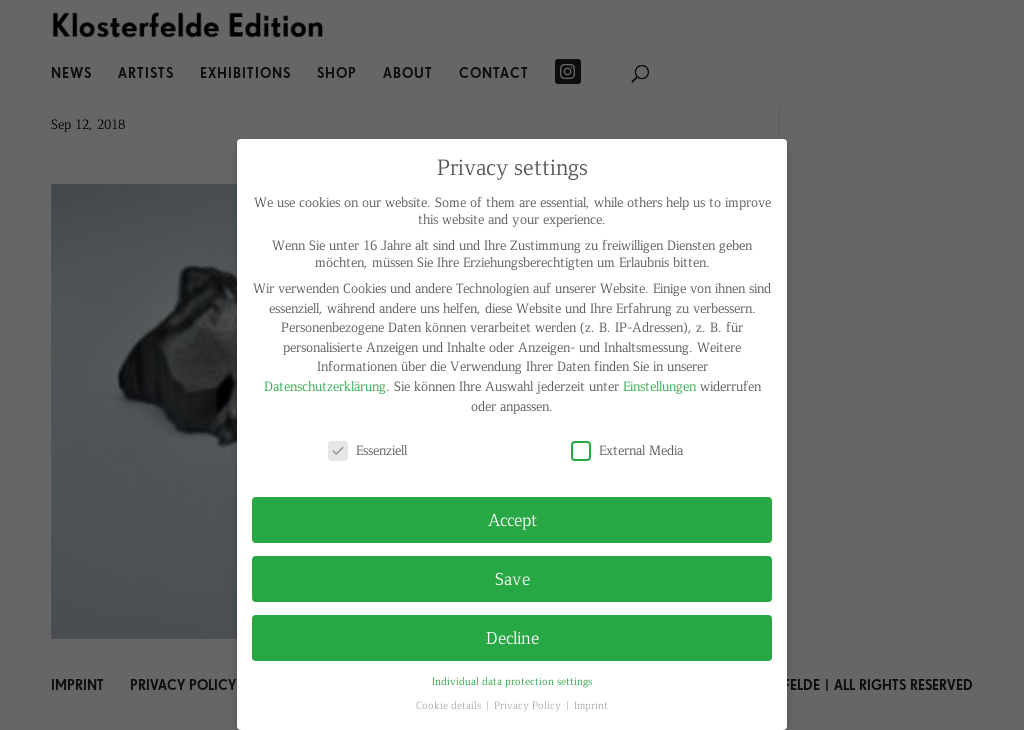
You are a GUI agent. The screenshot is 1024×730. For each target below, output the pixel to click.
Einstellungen (659, 385)
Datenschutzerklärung (325, 385)
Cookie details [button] (450, 704)
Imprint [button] (591, 704)
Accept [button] (512, 519)
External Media (627, 449)
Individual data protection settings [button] (512, 680)
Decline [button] (512, 637)
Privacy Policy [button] (529, 704)
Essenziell (367, 449)
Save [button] (512, 578)
